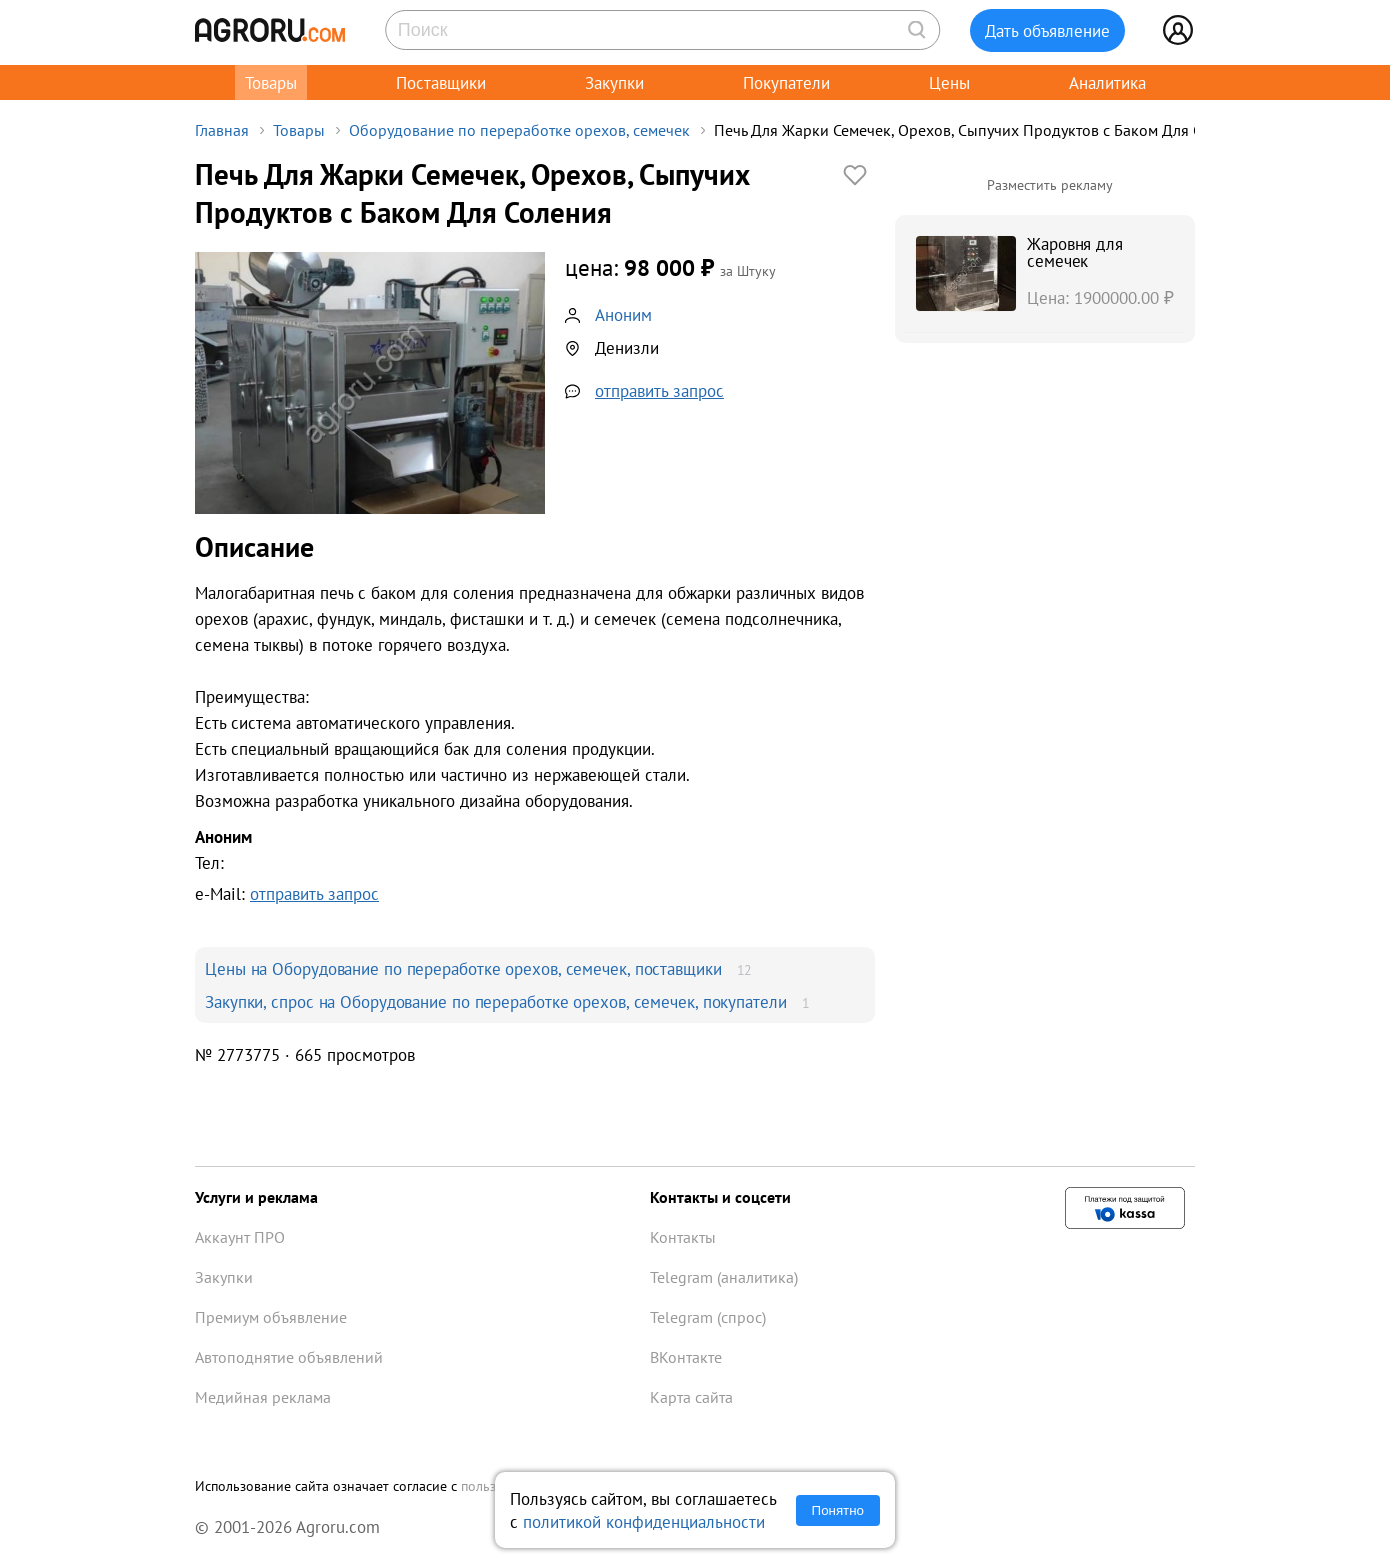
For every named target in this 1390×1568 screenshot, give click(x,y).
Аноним (623, 314)
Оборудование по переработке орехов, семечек (519, 130)
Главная (222, 130)
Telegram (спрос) (708, 1317)
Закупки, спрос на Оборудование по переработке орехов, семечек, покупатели (496, 1001)
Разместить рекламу (1050, 185)
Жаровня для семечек (1075, 252)
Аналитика (1107, 82)
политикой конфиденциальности (644, 1521)
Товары (271, 82)
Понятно (838, 1510)
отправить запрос (659, 390)
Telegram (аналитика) (724, 1277)
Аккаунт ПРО (240, 1237)
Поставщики (441, 82)
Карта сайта (691, 1397)
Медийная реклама (263, 1397)
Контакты (683, 1237)
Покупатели (786, 82)
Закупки (614, 82)
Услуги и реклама (256, 1197)
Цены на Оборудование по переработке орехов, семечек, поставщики (463, 968)
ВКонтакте (686, 1357)
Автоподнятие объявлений (289, 1357)
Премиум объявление (271, 1317)
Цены (949, 82)
